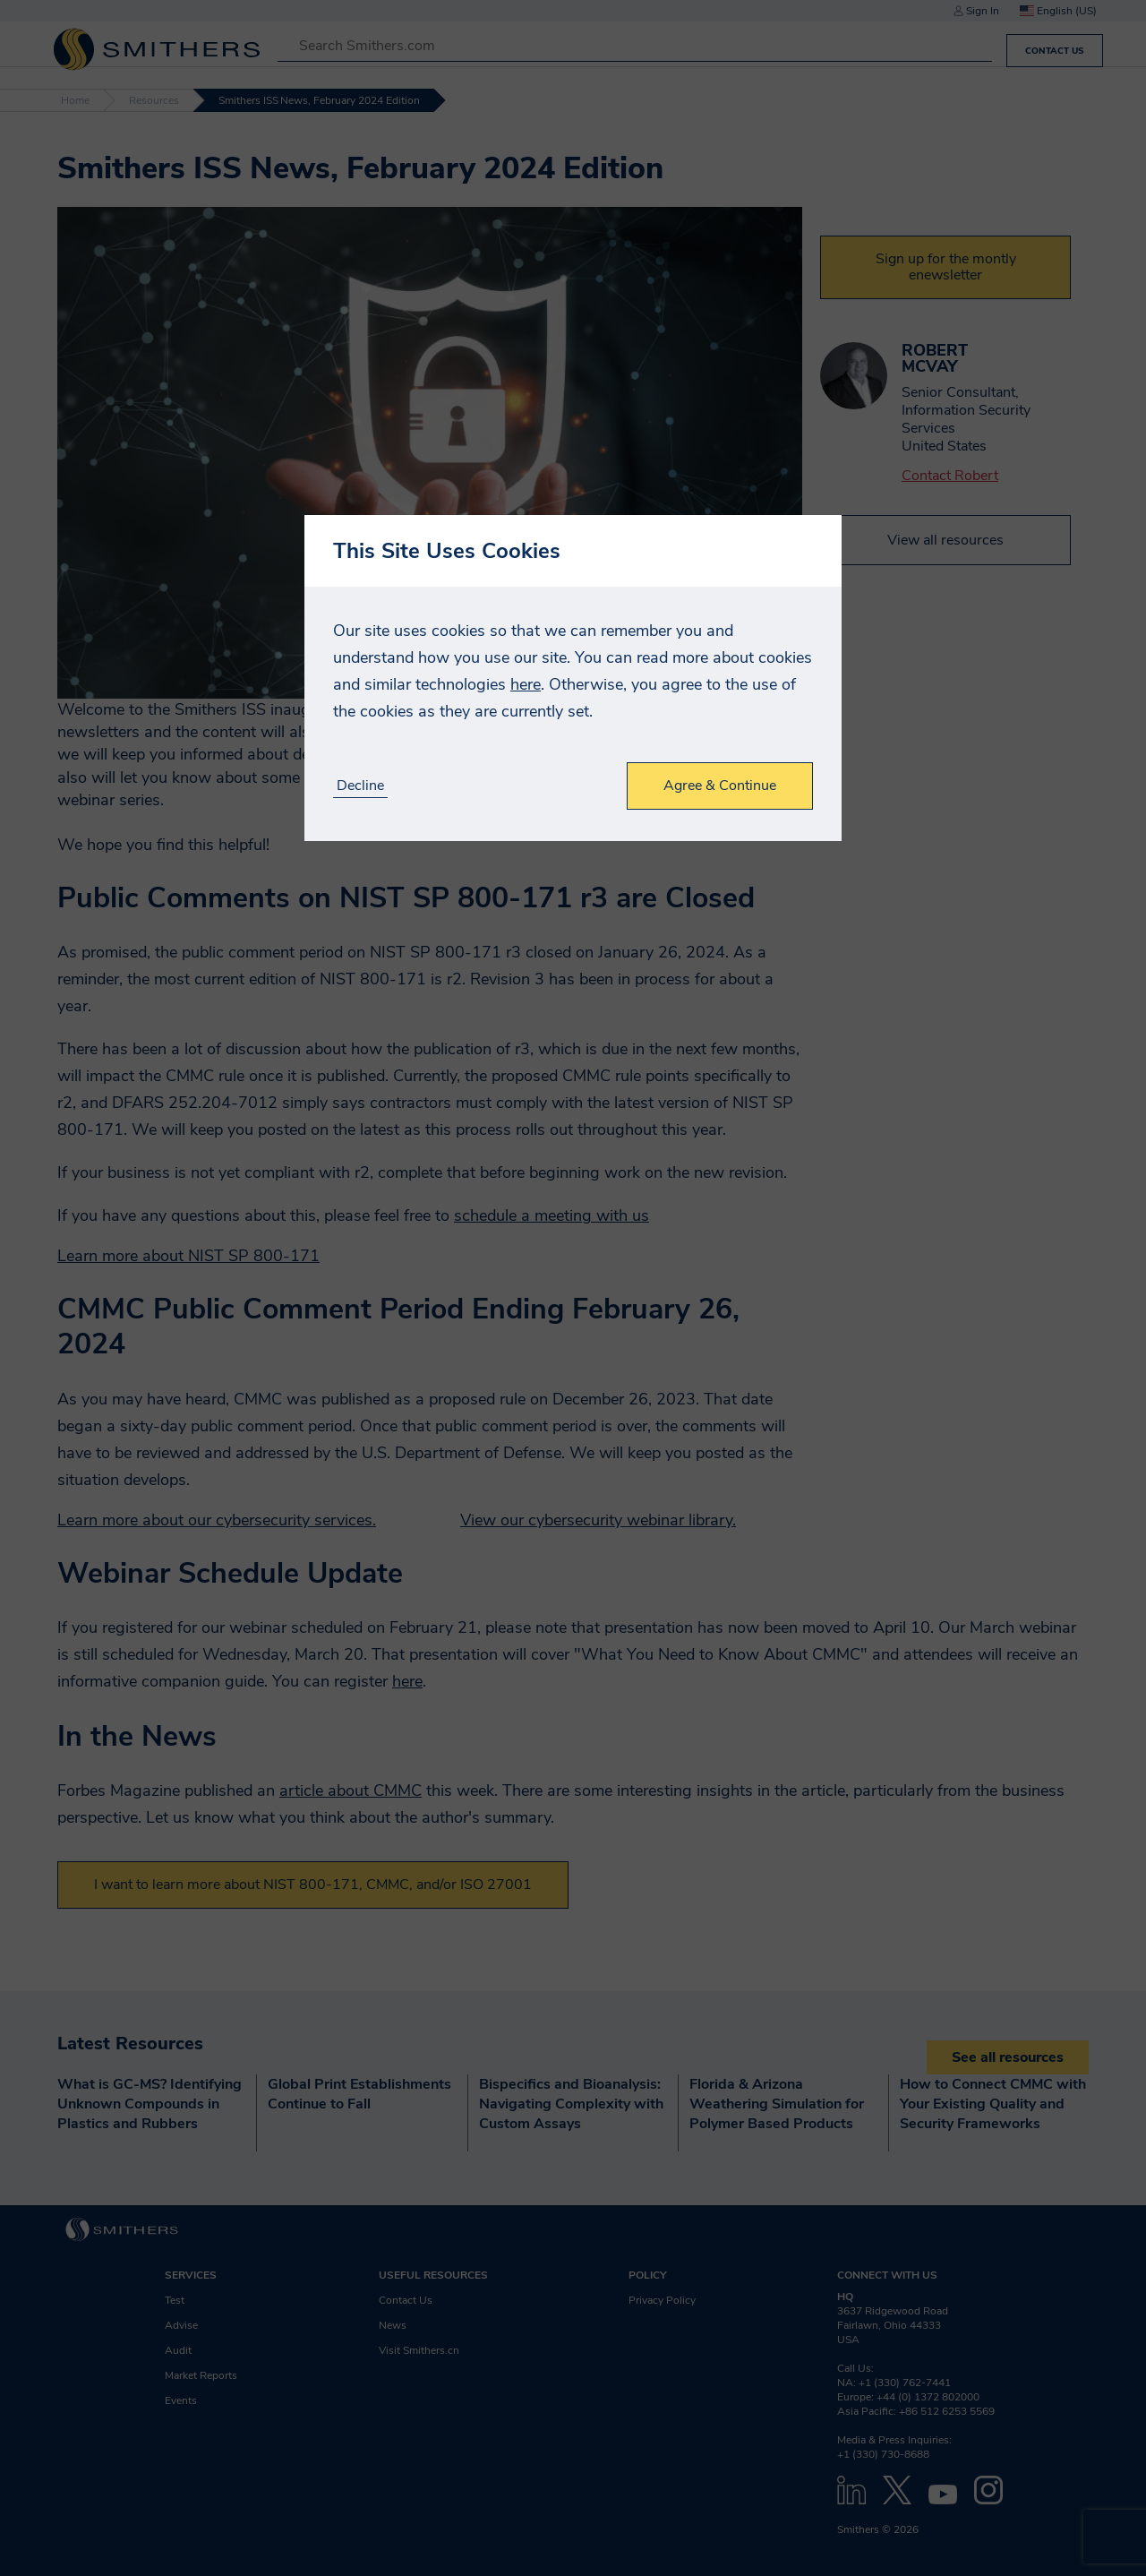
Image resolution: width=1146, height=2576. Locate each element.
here (525, 684)
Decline (360, 786)
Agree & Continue (719, 785)
